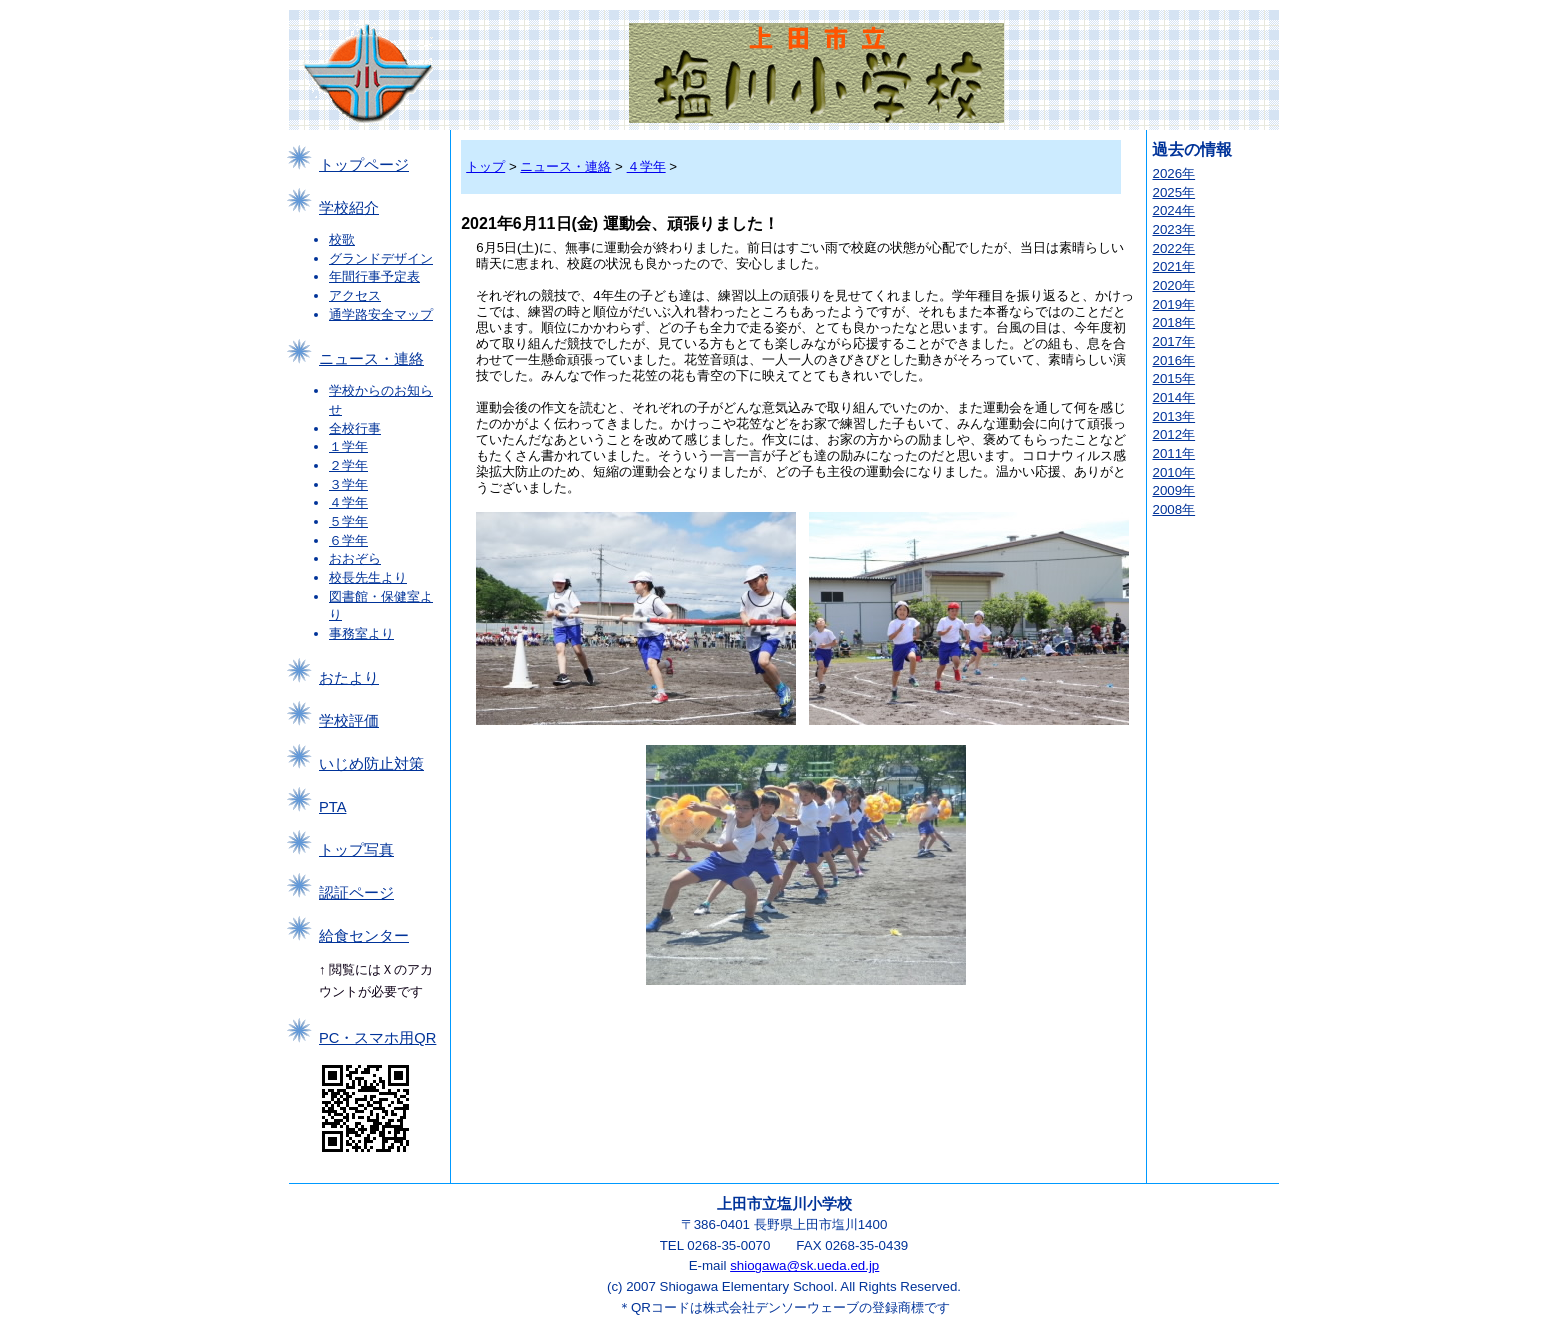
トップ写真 (356, 850)
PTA (332, 807)
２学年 (348, 465)
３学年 (348, 484)
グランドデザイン (381, 258)
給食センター (364, 936)
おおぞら (355, 558)
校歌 (342, 239)
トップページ (364, 165)
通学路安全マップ (381, 314)
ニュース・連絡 (371, 359)
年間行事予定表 (374, 276)
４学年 (348, 502)
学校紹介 (349, 208)
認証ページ (356, 893)
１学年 (348, 446)
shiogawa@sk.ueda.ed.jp (804, 1265)
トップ (485, 166)
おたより (349, 678)
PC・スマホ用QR (377, 1038)
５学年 (348, 521)
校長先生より (368, 577)
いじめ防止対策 (371, 764)
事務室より (361, 633)
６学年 (348, 540)
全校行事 (355, 428)
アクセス (355, 295)
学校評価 (349, 721)
